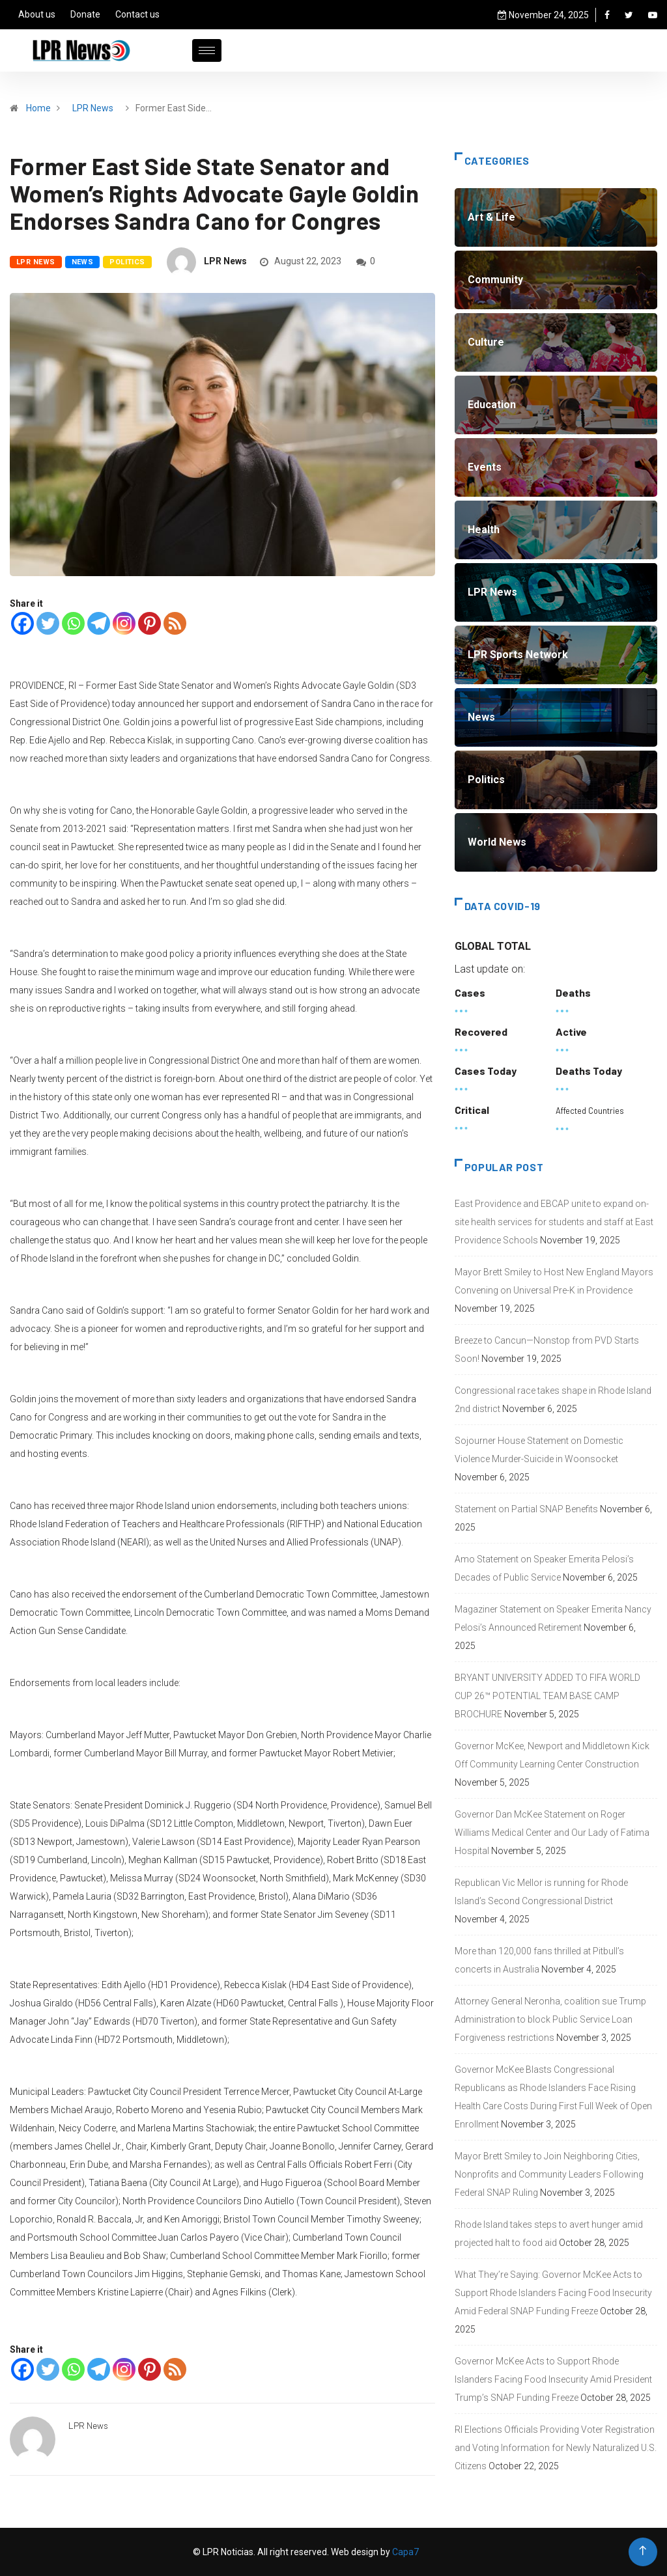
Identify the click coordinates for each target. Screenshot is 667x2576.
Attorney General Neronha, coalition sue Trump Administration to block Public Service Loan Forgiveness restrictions (550, 2019)
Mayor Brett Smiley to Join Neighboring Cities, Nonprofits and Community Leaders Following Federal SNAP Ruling (549, 2174)
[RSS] (174, 623)
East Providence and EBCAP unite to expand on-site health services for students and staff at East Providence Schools (554, 1221)
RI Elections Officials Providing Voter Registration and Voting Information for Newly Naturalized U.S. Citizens (556, 2447)
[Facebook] (22, 623)
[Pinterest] (149, 623)
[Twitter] (47, 623)
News (83, 262)
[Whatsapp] (73, 623)
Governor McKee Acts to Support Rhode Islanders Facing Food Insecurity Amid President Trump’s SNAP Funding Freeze (553, 2379)
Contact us (137, 14)
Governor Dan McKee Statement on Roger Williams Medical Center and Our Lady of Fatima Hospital (552, 1832)
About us (36, 14)
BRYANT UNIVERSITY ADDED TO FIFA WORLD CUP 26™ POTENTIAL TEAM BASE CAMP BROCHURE (547, 1695)
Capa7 (404, 2552)
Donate (85, 14)
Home (38, 108)
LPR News (92, 108)
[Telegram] (98, 623)
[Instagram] (124, 623)
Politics (127, 262)
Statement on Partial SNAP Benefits (526, 1509)
